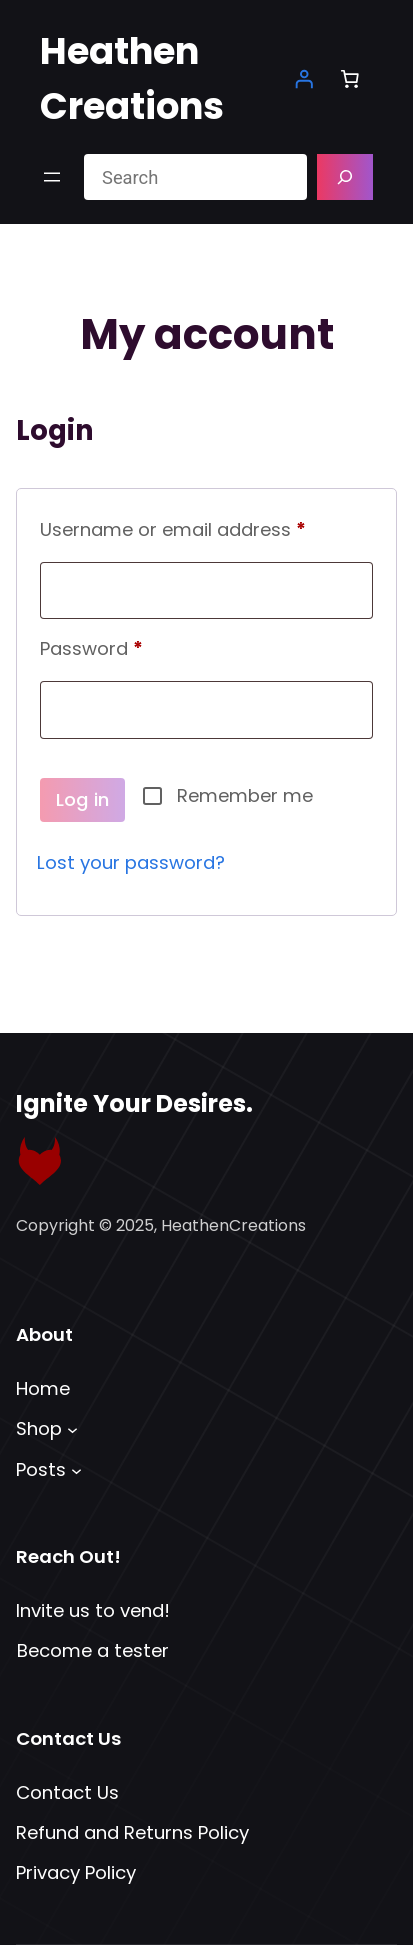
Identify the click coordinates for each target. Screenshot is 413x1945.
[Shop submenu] (72, 1429)
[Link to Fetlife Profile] (40, 1161)
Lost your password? (131, 862)
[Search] (345, 177)
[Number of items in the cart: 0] (350, 79)
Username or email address (206, 527)
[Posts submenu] (76, 1469)
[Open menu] (52, 177)
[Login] (304, 79)
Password (130, 646)
